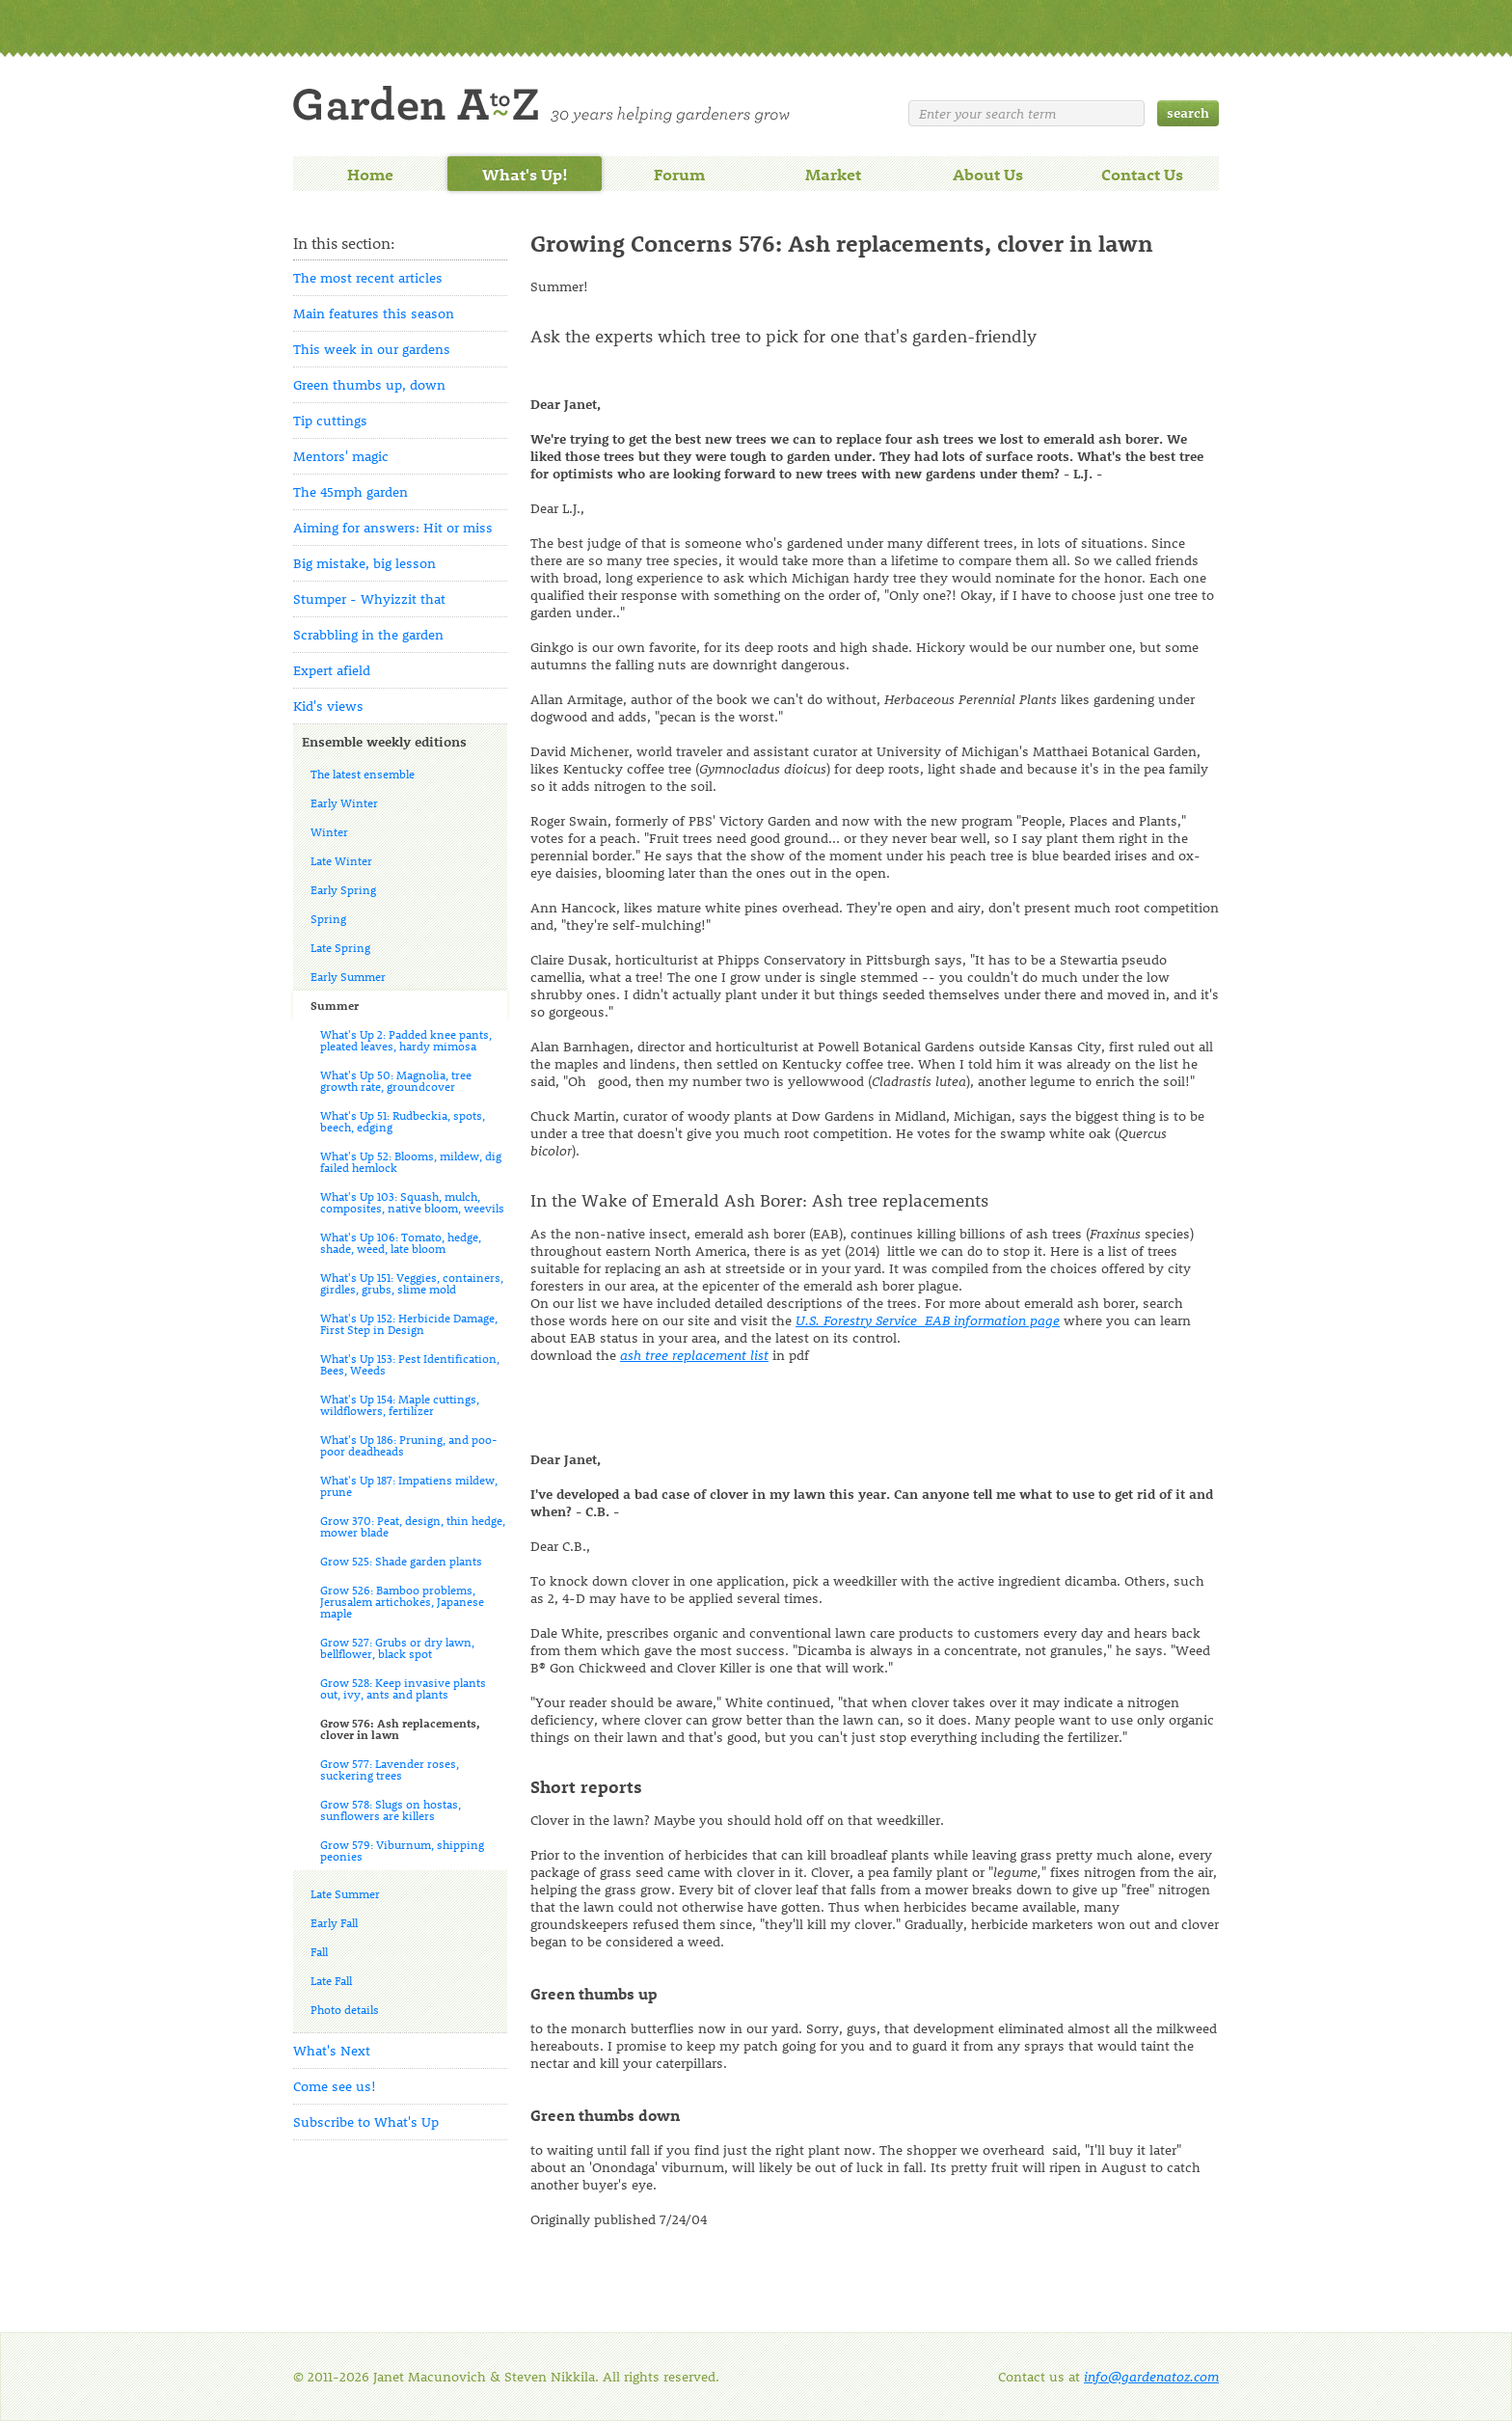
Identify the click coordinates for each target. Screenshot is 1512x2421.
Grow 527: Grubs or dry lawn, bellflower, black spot (397, 1647)
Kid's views (328, 705)
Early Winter (344, 802)
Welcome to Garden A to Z (541, 104)
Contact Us (1142, 173)
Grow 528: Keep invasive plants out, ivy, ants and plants (403, 1687)
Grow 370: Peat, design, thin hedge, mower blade (412, 1525)
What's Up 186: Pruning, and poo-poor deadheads (409, 1444)
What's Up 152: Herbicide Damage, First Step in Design (409, 1323)
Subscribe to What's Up (366, 2121)
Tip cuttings (330, 420)
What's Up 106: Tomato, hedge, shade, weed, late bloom (400, 1242)
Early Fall (334, 1922)
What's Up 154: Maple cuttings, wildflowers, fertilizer (399, 1404)
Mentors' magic (341, 456)
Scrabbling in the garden (368, 634)
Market (833, 173)
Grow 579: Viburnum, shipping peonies (402, 1849)
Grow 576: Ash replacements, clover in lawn (400, 1728)
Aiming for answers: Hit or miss (393, 527)
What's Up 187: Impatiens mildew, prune (409, 1485)
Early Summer (348, 976)
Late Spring (340, 947)
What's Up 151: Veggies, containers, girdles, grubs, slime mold (411, 1282)
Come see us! (334, 2086)
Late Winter (341, 860)
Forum (679, 173)
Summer (334, 1005)
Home (370, 173)
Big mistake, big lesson (364, 563)
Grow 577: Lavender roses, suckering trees (389, 1768)
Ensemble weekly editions (384, 741)
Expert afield (331, 670)
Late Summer (345, 1893)
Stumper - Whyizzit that (369, 598)
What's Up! (525, 173)
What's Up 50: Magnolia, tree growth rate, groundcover (396, 1080)
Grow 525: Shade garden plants (401, 1560)
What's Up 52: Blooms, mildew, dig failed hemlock (410, 1161)
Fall (319, 1951)
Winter (329, 831)
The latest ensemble (362, 773)
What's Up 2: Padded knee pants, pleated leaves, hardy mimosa (406, 1039)
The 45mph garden (350, 491)
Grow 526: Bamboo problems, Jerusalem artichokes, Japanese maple (402, 1601)
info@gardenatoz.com (1151, 2376)
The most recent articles (368, 277)
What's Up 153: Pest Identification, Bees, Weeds (410, 1363)
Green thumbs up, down (369, 384)
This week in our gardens (371, 349)
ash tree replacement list (694, 1355)
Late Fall (331, 1980)
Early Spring (343, 889)
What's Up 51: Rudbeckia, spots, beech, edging (402, 1120)
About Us (988, 173)
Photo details (344, 2009)
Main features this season (373, 313)
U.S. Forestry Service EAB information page (928, 1320)
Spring (328, 918)
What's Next (331, 2050)
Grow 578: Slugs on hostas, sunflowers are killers (390, 1809)
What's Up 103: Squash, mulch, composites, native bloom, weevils (412, 1201)
